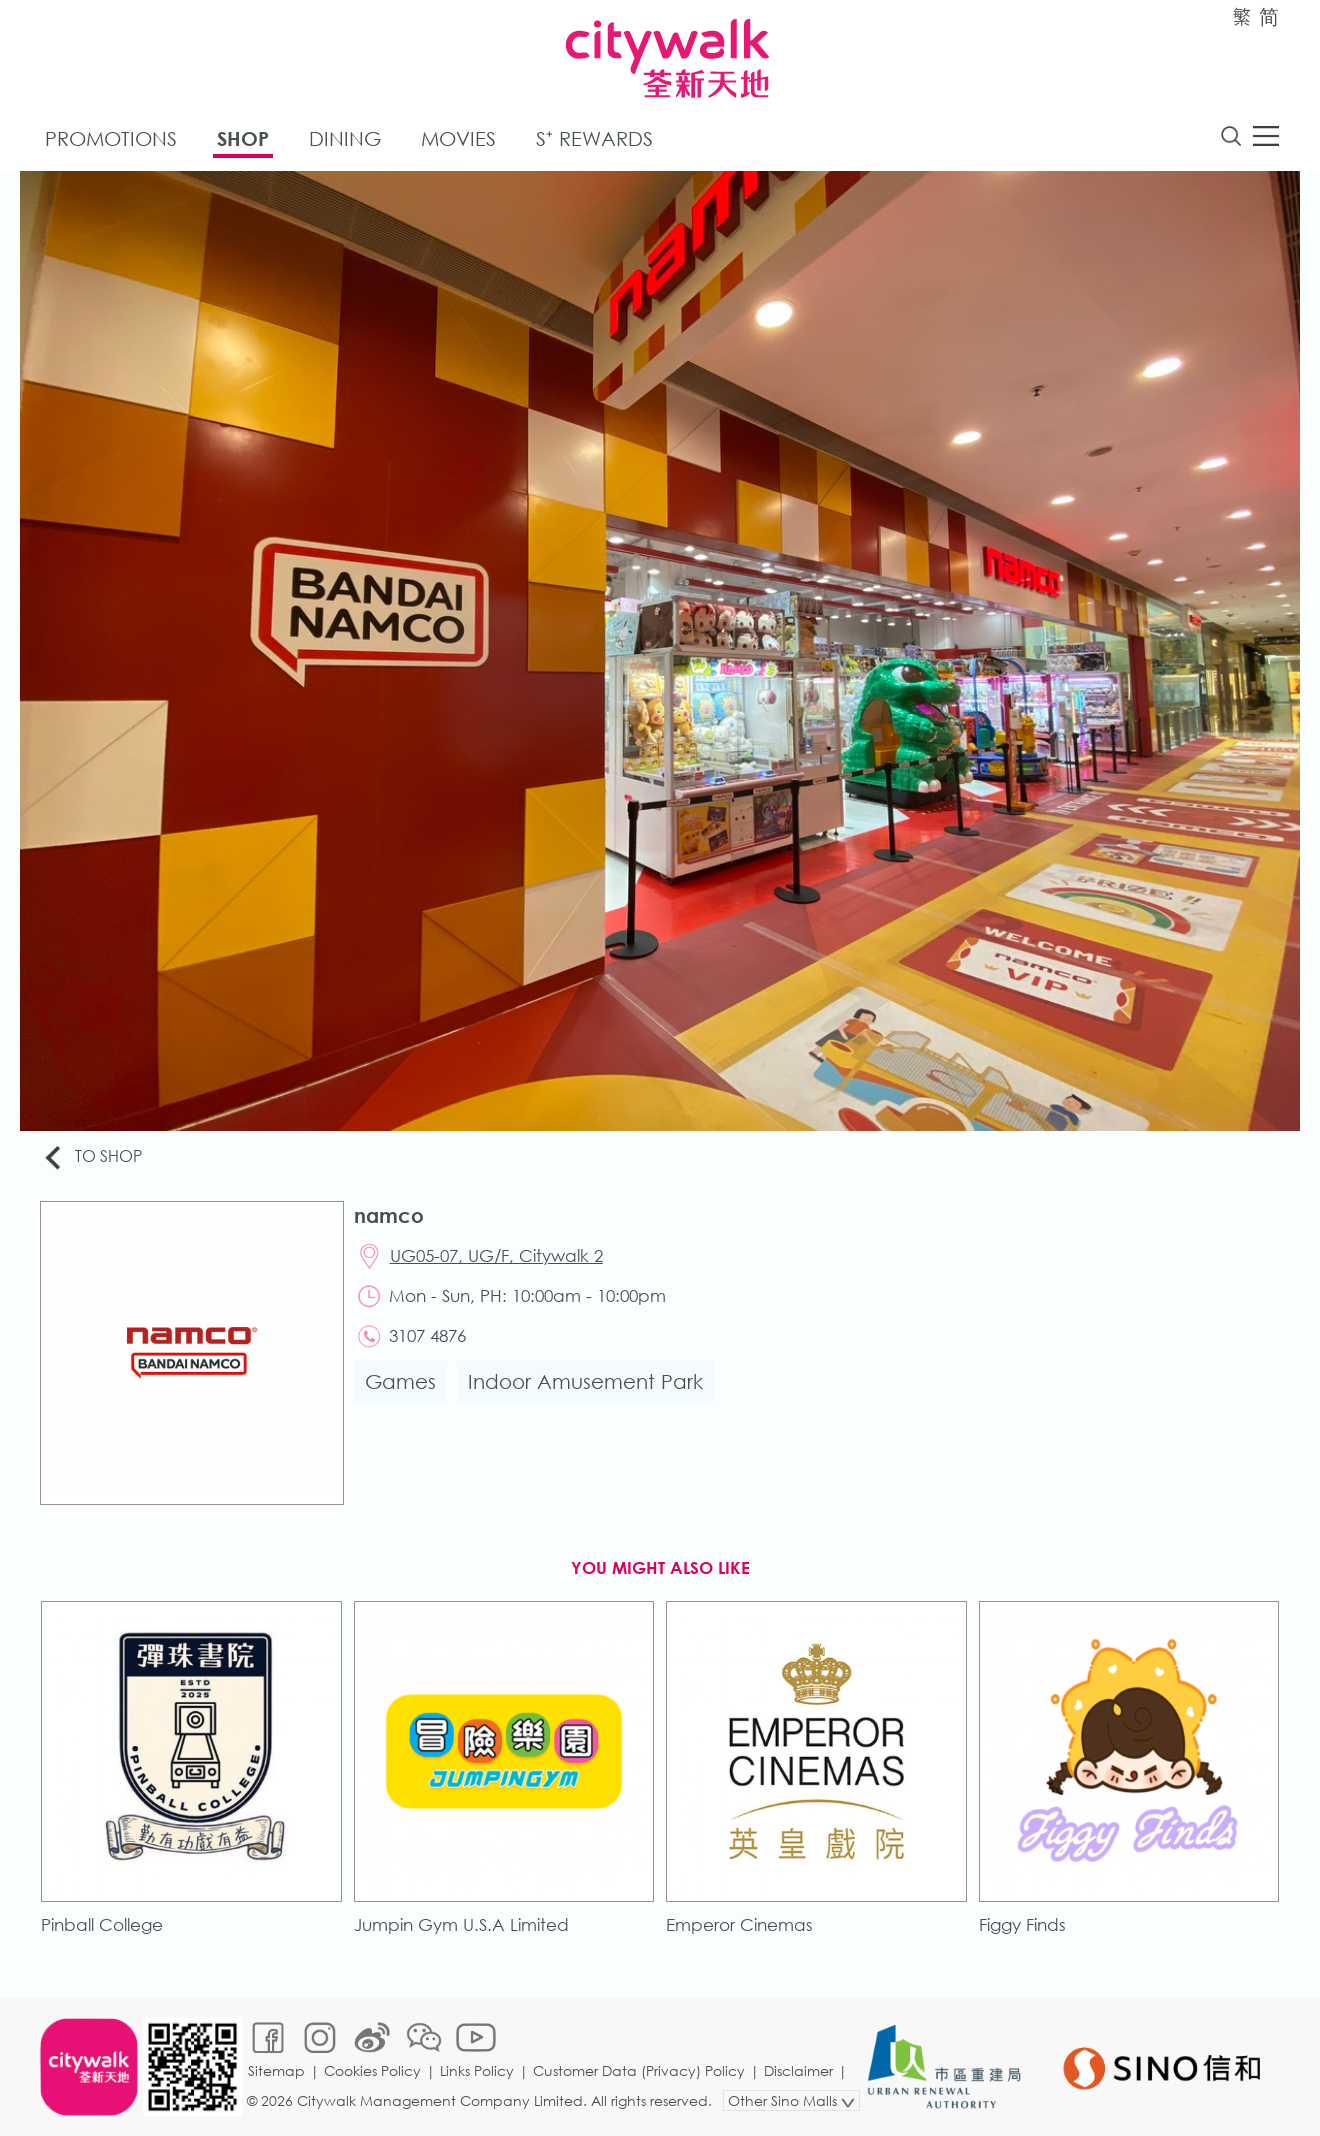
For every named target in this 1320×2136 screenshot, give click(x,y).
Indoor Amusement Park (585, 1381)
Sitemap (276, 2070)
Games (400, 1381)
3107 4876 (427, 1335)
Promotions (111, 138)
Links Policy (477, 2070)
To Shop (91, 1157)
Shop (243, 138)
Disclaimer (798, 2070)
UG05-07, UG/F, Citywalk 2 (496, 1255)
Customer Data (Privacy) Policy (639, 2070)
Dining (345, 138)
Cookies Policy (372, 2070)
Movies (458, 138)
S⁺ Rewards (594, 138)
